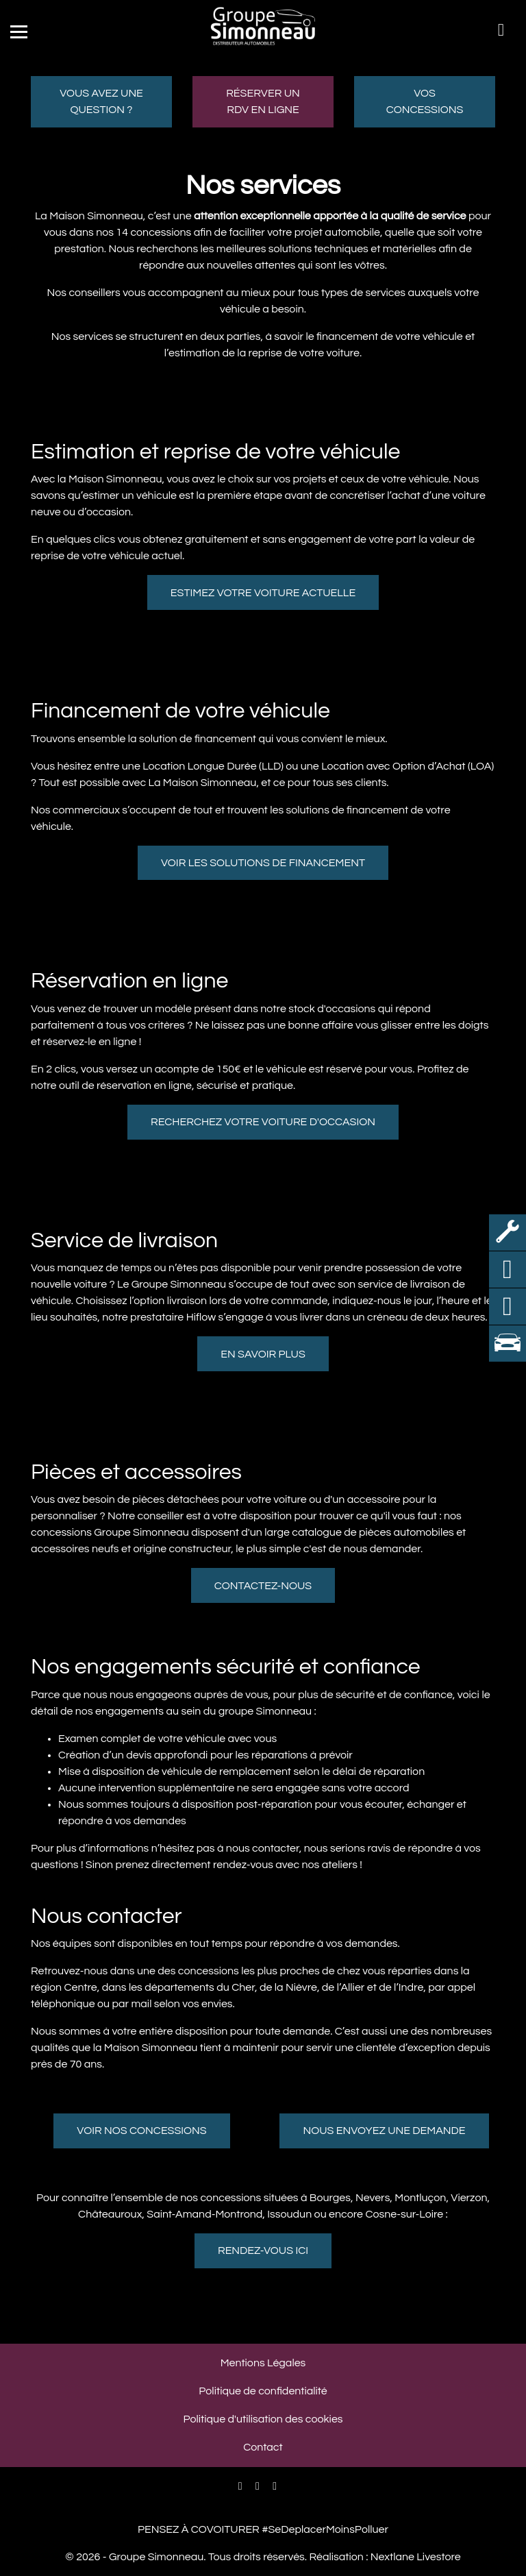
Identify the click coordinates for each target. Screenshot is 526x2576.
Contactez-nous (263, 1585)
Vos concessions (425, 101)
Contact (262, 2447)
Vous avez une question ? (101, 101)
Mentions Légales (263, 2362)
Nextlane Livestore (414, 2556)
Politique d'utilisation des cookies (262, 2419)
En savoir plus (263, 1354)
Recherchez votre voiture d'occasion (263, 1121)
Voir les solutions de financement (263, 862)
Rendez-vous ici (263, 2250)
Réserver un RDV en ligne (263, 101)
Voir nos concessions (141, 2130)
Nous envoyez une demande (384, 2130)
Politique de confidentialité (263, 2390)
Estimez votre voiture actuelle (263, 592)
